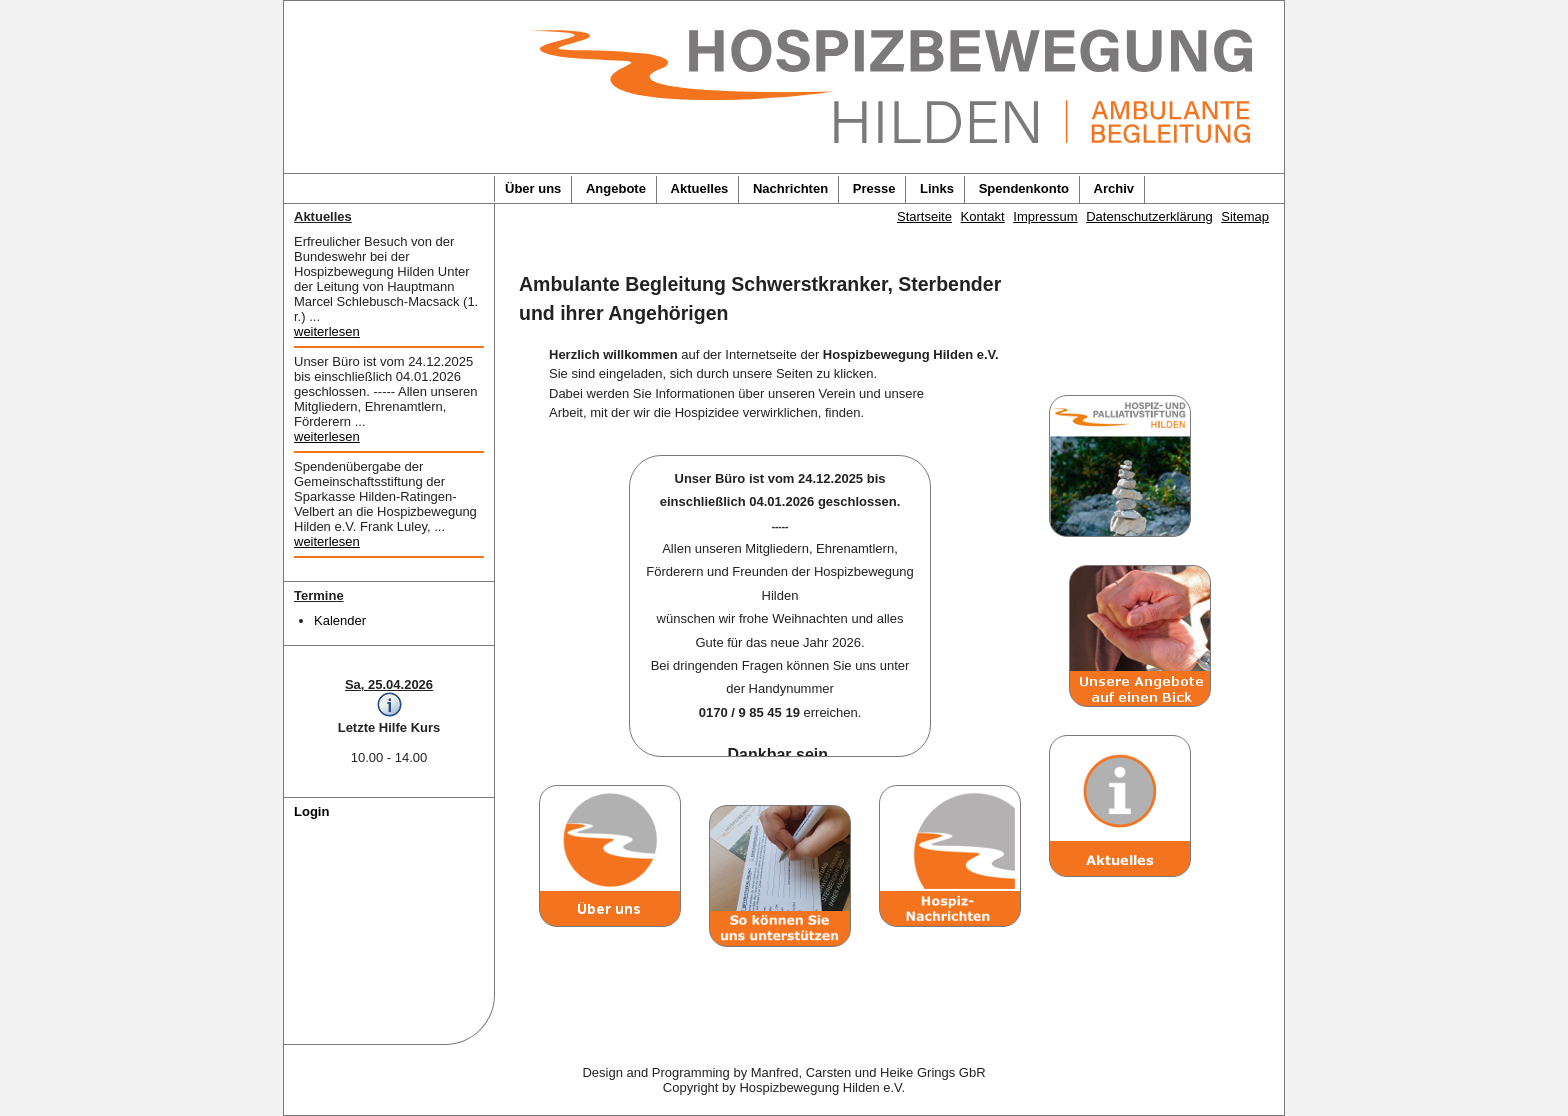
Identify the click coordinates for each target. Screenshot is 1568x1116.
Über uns (533, 188)
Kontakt (983, 216)
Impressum (1045, 216)
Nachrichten (790, 188)
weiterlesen (327, 331)
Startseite (924, 216)
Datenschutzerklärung (1149, 216)
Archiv (1114, 188)
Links (937, 188)
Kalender (340, 620)
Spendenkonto (1024, 188)
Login (311, 811)
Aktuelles (700, 188)
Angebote (616, 188)
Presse (874, 188)
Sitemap (1245, 216)
